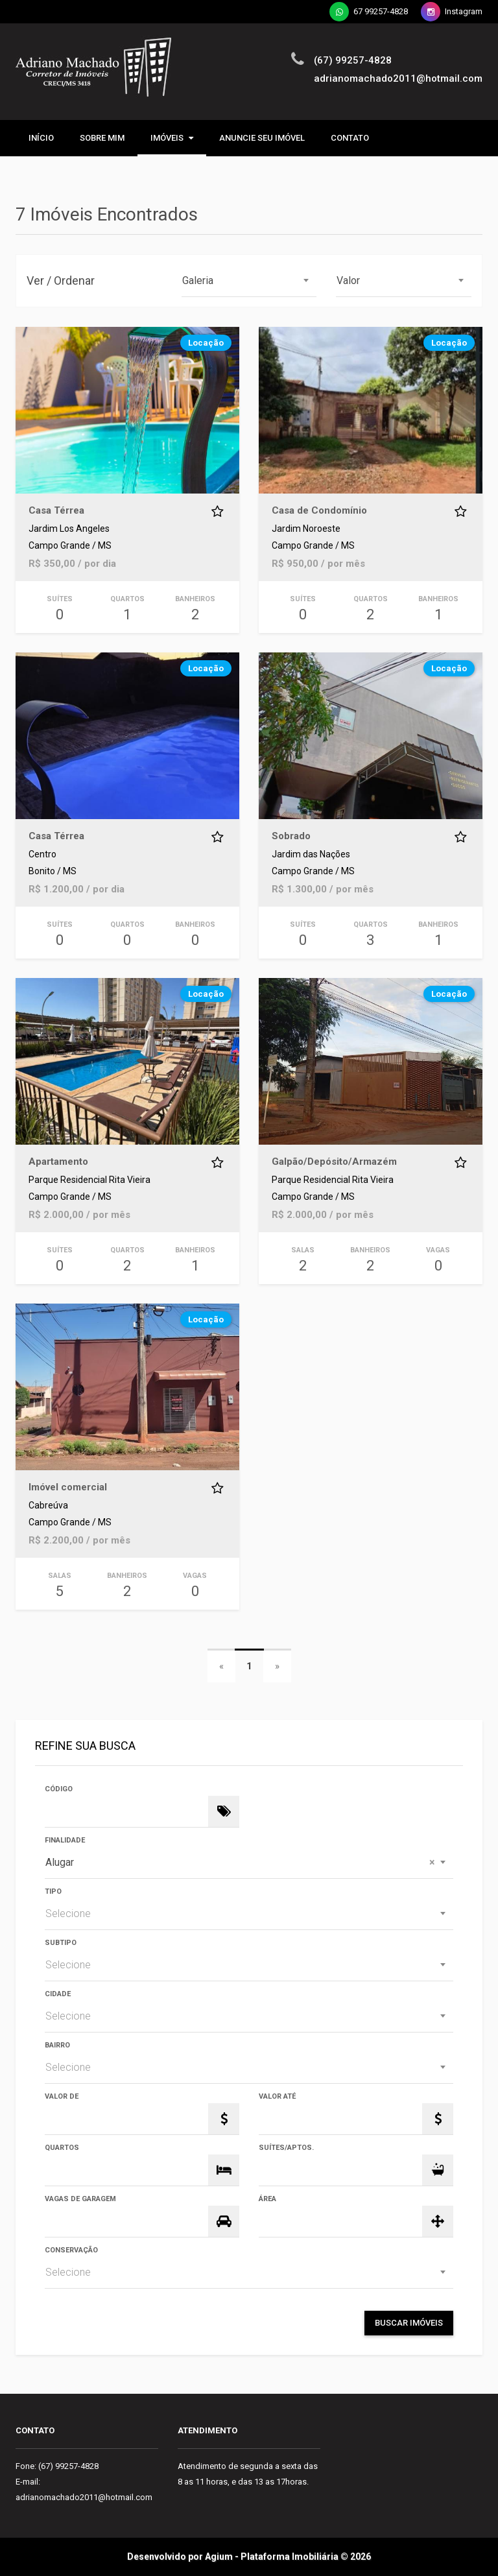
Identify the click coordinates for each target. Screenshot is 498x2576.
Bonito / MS (53, 871)
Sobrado (291, 836)
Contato (350, 138)
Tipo (53, 1891)
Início (41, 138)
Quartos (62, 2147)
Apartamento (58, 1161)
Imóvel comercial (68, 1487)
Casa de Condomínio (319, 510)
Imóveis (171, 138)
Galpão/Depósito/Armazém (334, 1161)
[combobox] (249, 280)
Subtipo (61, 1942)
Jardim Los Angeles (69, 529)
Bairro (57, 2045)
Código (59, 1789)
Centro (42, 854)
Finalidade (65, 1840)
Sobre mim (102, 138)
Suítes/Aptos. (286, 2147)
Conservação (71, 2250)
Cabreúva (48, 1505)
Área (267, 2198)
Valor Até (277, 2096)
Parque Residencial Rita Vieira (89, 1180)
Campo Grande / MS (70, 546)
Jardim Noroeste (306, 529)
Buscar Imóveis (409, 2323)
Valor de (61, 2096)
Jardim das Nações (311, 854)
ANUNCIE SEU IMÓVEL (262, 138)
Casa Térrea (56, 510)
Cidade (58, 1994)
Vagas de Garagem (80, 2198)
